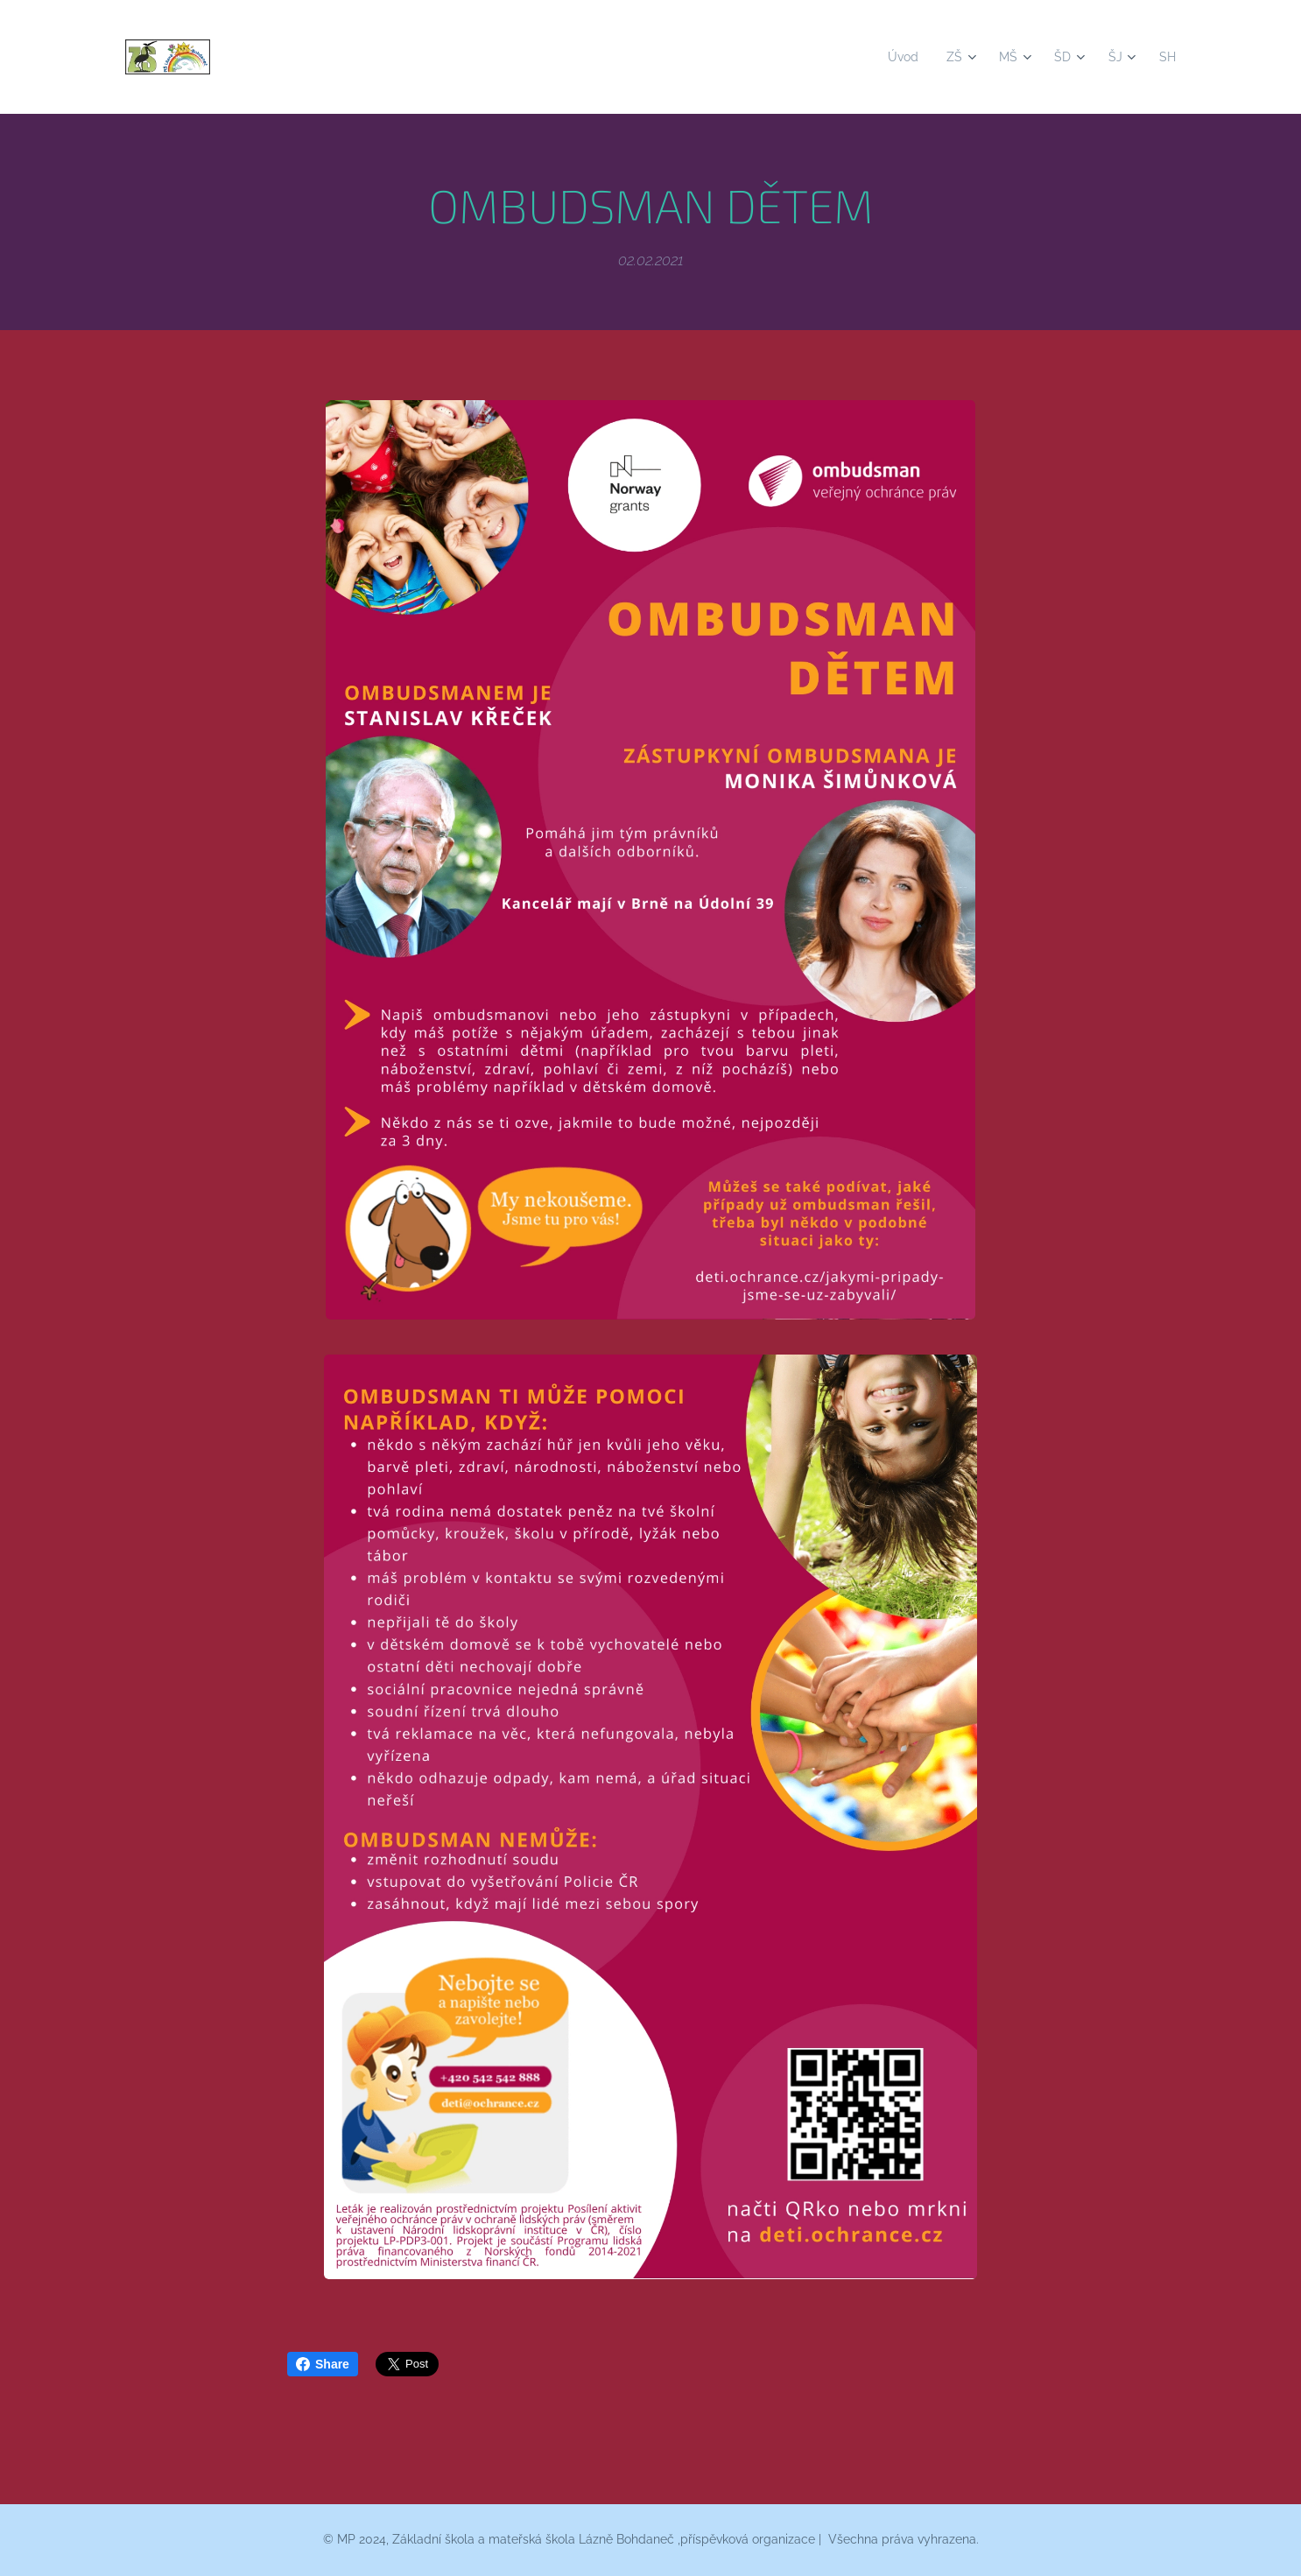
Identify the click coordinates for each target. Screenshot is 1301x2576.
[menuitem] (899, 57)
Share (322, 2364)
